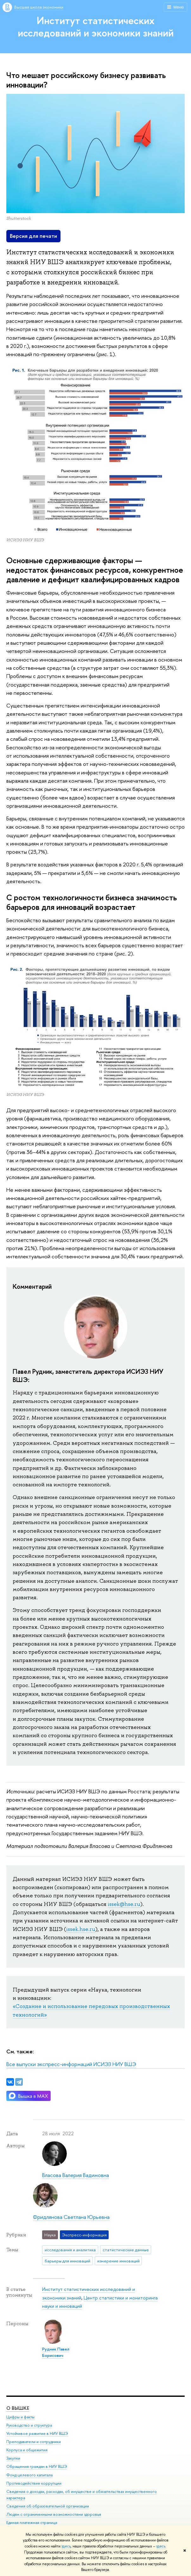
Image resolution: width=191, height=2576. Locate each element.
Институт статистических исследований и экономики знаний (96, 26)
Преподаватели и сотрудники (33, 2441)
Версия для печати (33, 235)
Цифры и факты (20, 2416)
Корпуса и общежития (27, 2450)
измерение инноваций (118, 2261)
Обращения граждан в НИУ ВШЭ (36, 2466)
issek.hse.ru (80, 1929)
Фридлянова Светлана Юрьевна (71, 2217)
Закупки (13, 2458)
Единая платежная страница (31, 2522)
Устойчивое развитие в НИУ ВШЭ (37, 2433)
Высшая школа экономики (38, 7)
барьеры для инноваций (67, 2261)
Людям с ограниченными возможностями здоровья (53, 2514)
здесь (66, 2546)
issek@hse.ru (124, 1904)
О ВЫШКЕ (17, 2407)
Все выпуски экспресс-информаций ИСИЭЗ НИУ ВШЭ (71, 2064)
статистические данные (126, 2250)
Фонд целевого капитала (29, 2474)
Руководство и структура (29, 2425)
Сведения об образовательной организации (47, 2505)
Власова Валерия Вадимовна (75, 2175)
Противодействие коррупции (33, 2483)
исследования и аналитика (70, 2250)
